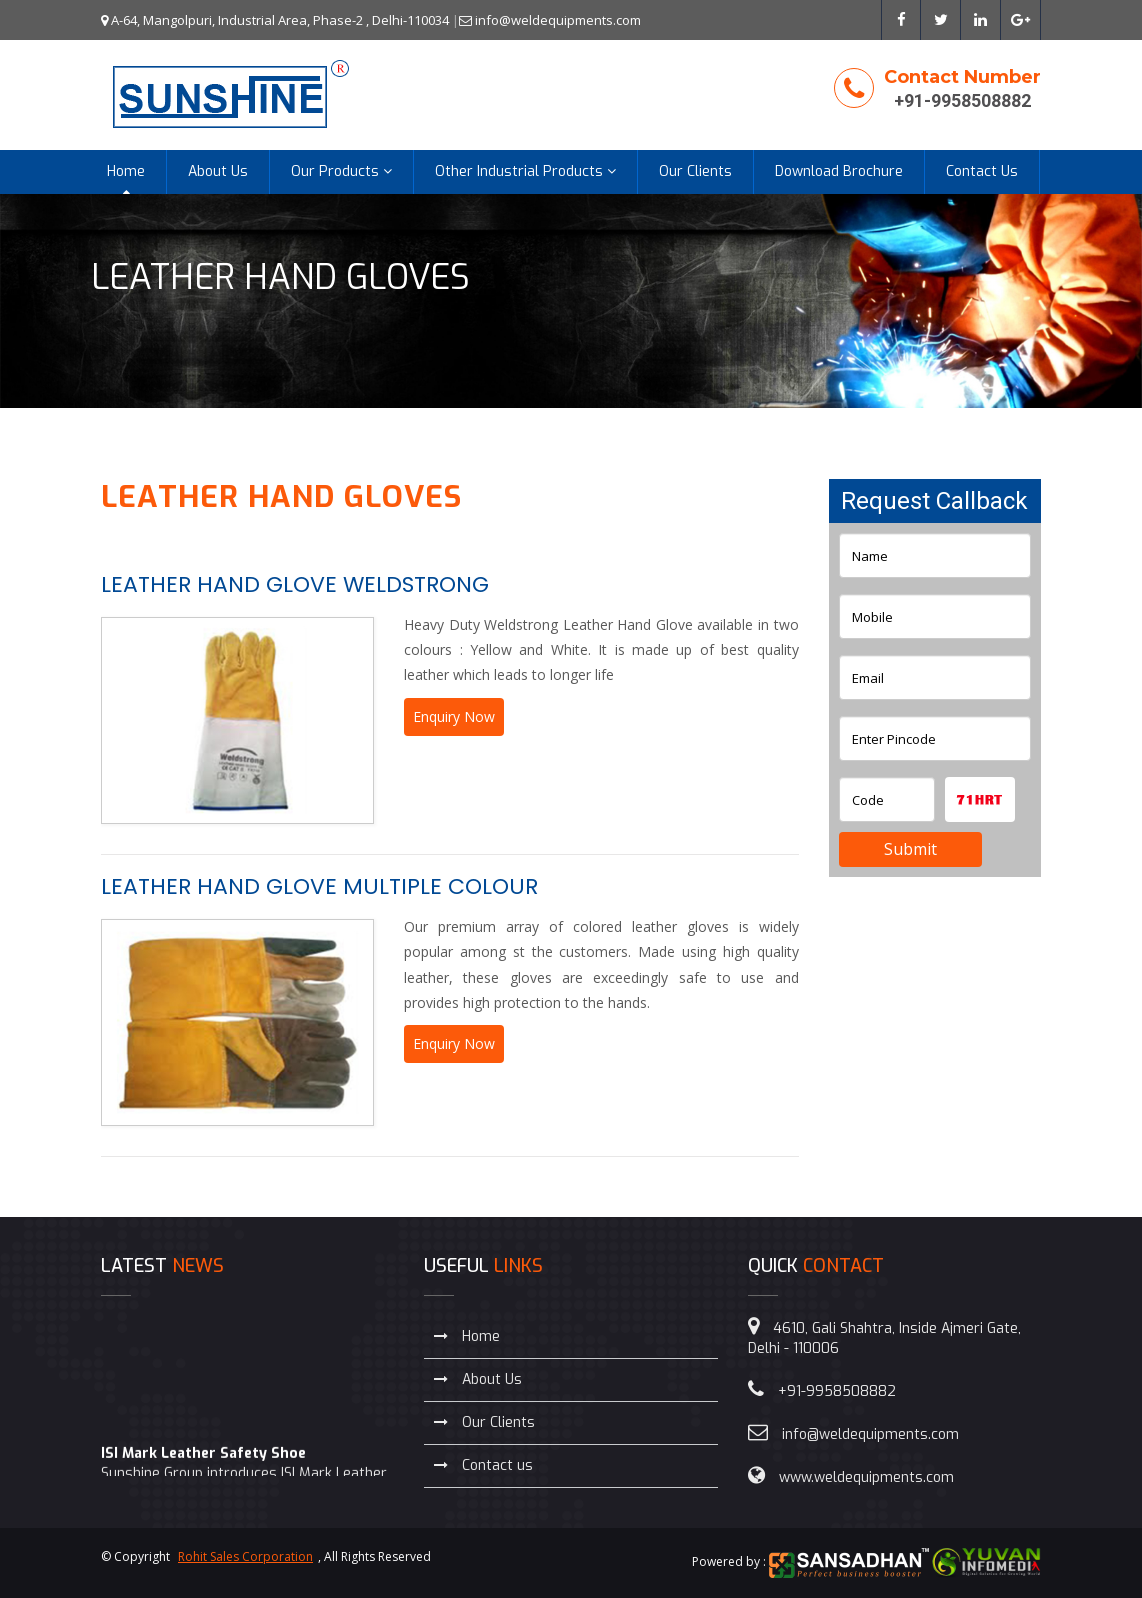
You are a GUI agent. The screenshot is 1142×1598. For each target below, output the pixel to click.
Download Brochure (839, 171)
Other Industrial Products (525, 171)
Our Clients (695, 171)
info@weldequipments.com (550, 20)
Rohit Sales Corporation (245, 1556)
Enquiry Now (454, 716)
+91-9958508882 (962, 100)
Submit (910, 849)
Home (126, 171)
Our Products (341, 171)
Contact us (483, 1465)
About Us (218, 171)
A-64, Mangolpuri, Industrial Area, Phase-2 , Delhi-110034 (275, 20)
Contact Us (982, 171)
